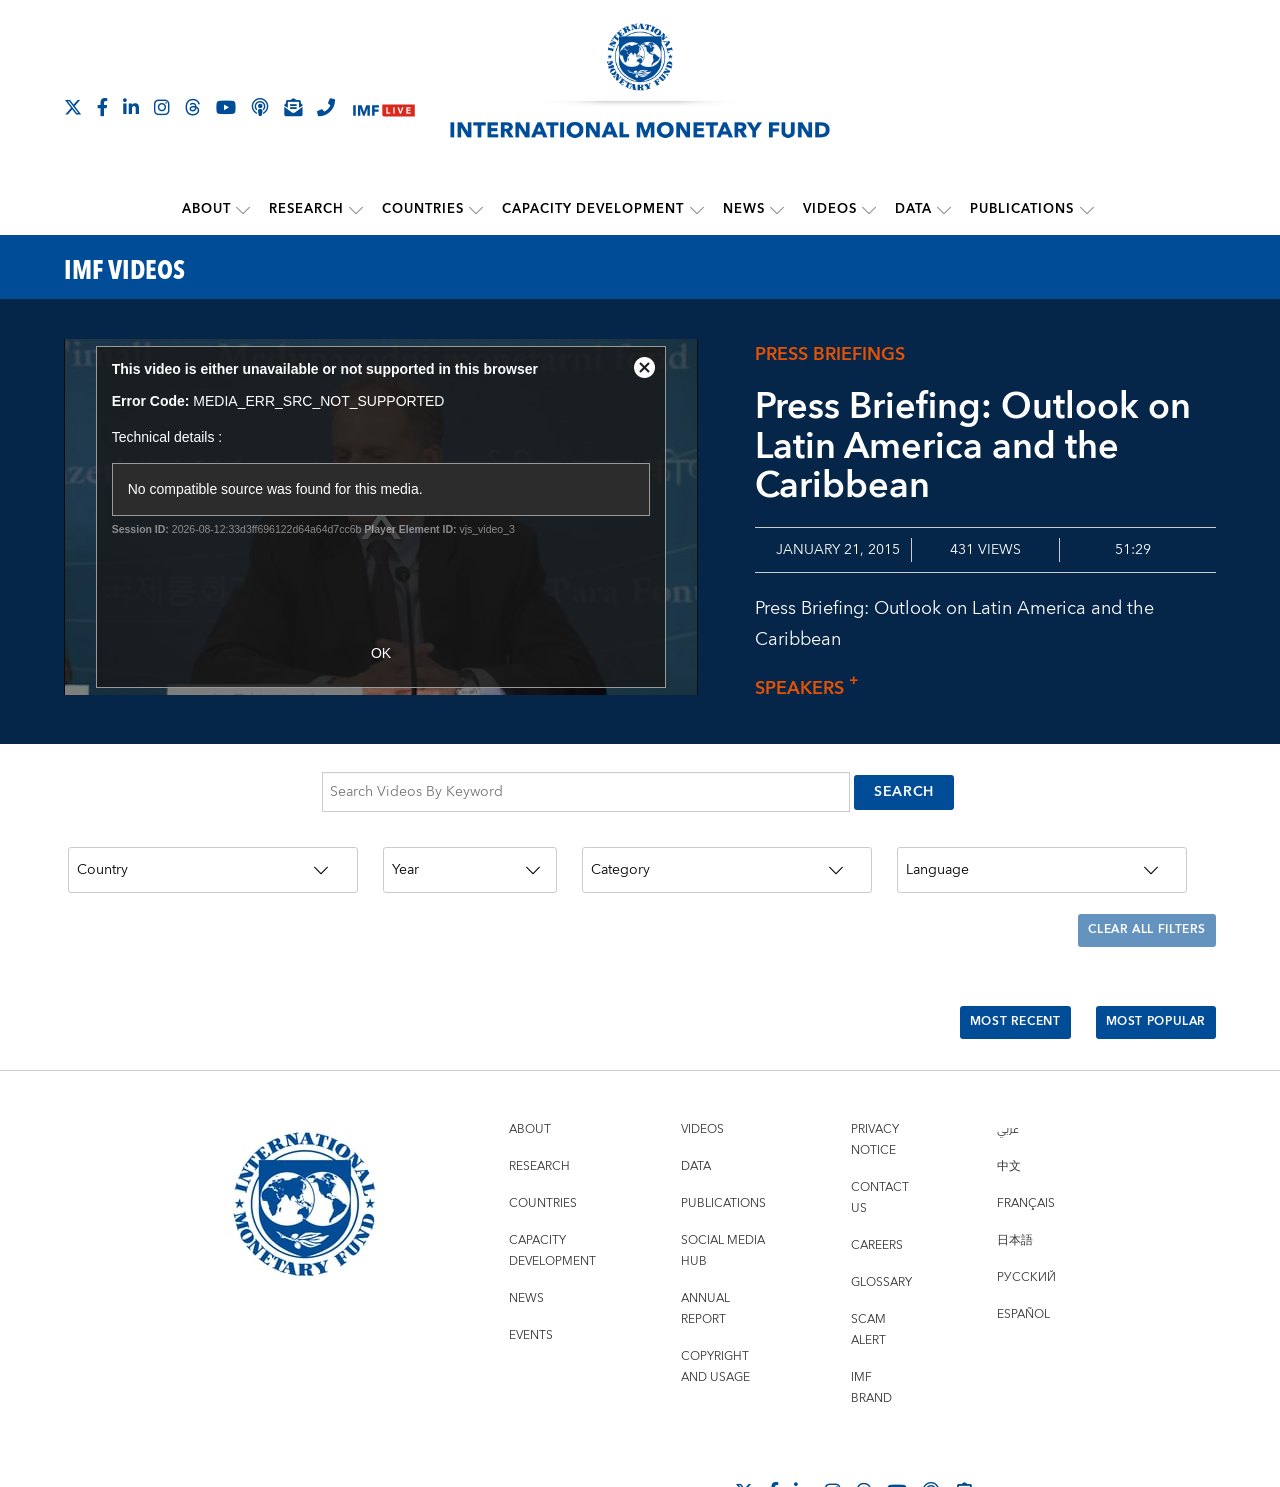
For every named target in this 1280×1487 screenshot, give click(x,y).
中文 (1009, 1105)
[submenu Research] (357, 209)
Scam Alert (868, 1269)
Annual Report (705, 1248)
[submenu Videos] (869, 209)
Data (913, 209)
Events (531, 1274)
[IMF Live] (384, 108)
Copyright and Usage (715, 1306)
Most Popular (1146, 971)
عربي (1008, 1068)
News (744, 209)
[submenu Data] (944, 209)
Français (1026, 1142)
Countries (424, 209)
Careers (877, 1184)
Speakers (812, 686)
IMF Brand (871, 1327)
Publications (1022, 209)
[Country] (213, 851)
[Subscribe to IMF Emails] (293, 107)
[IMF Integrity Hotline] (326, 107)
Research (307, 209)
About (207, 209)
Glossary (881, 1221)
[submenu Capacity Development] (697, 209)
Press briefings (830, 353)
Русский (1026, 1216)
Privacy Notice (875, 1079)
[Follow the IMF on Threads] (193, 107)
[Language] (1042, 851)
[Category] (727, 851)
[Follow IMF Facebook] (102, 107)
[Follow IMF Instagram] (162, 107)
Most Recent (987, 971)
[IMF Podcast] (260, 107)
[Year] (470, 851)
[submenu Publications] (1086, 209)
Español (1023, 1253)
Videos (830, 209)
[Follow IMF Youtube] (226, 107)
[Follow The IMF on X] (73, 107)
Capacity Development (594, 209)
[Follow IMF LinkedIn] (131, 107)
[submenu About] (244, 209)
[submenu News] (777, 209)
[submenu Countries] (477, 209)
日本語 (1015, 1179)
